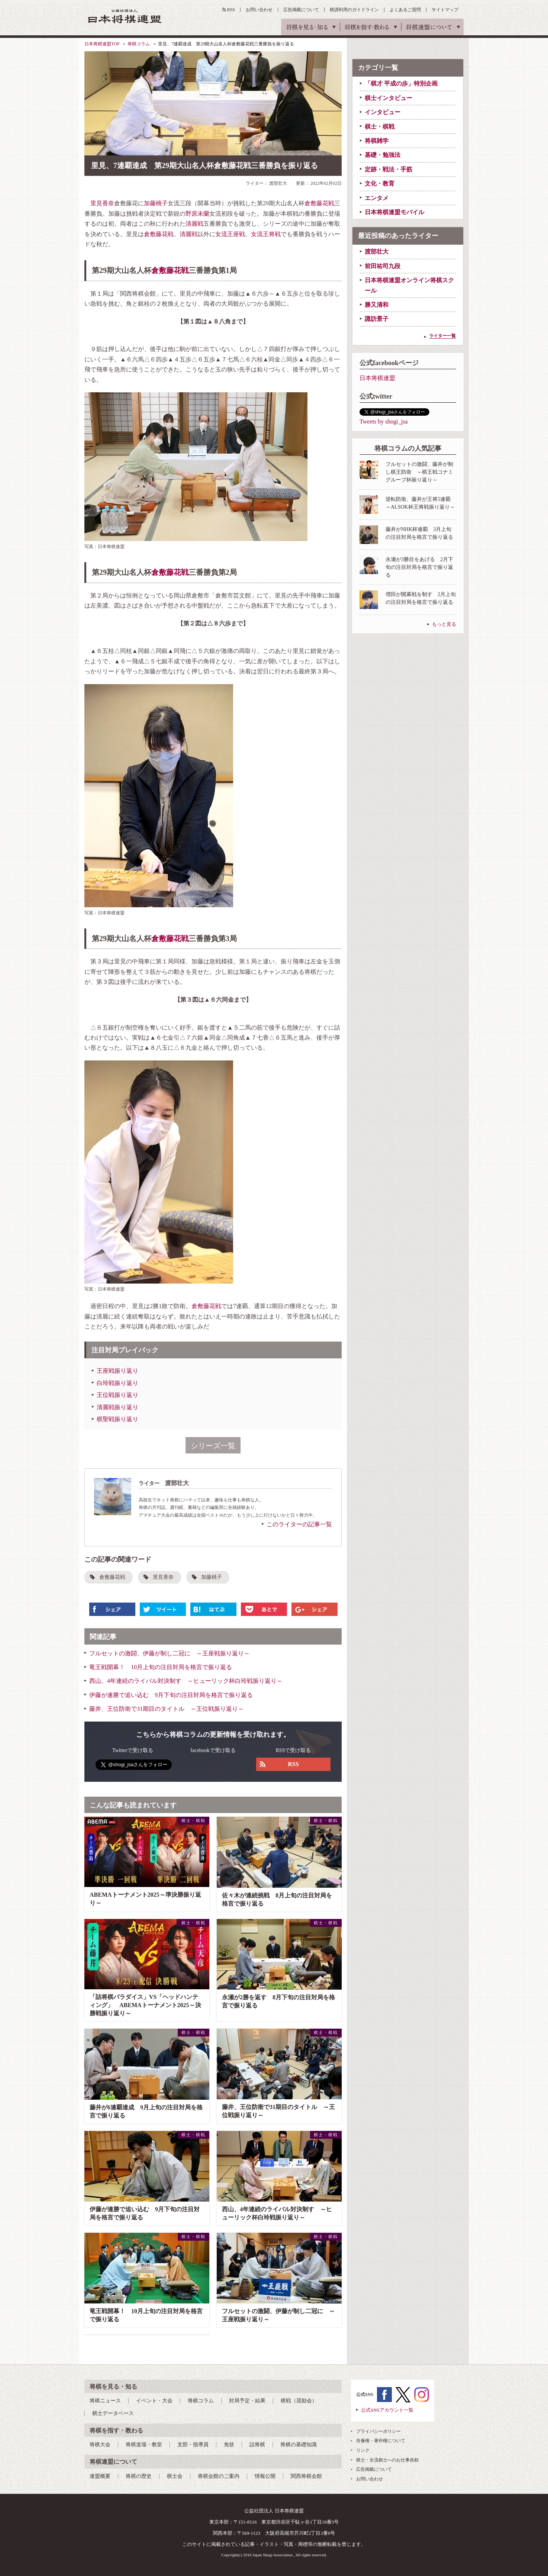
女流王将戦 (266, 234)
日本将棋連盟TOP (101, 43)
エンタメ (377, 198)
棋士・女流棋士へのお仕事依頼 (387, 2460)
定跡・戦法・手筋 (388, 169)
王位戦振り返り (117, 1395)
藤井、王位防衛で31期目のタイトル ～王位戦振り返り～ (166, 1709)
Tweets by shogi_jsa (384, 421)
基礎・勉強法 (382, 155)
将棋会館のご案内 (218, 2476)
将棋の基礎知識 (298, 2444)
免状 (229, 2444)
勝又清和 (377, 305)
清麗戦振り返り (117, 1407)
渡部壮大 (377, 251)
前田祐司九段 (382, 266)
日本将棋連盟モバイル (394, 212)
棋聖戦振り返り (117, 1419)
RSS (231, 9)
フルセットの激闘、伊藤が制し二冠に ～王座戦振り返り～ (169, 1653)
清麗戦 (194, 223)
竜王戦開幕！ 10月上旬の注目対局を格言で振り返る (160, 1667)
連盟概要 (100, 2476)
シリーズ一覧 (213, 1446)
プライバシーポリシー (378, 2431)
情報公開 (265, 2476)
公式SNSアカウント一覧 (387, 2410)
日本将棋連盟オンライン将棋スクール (409, 285)
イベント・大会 (154, 2400)
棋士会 (175, 2476)
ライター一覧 (442, 335)
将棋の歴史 (139, 2476)
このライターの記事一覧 (299, 1524)
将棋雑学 (377, 141)
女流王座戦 (230, 234)
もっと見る (444, 624)
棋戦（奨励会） (299, 2400)
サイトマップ (445, 9)
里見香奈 (102, 203)
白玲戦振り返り (117, 1383)
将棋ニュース (105, 2400)
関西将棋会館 (306, 2476)
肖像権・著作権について (380, 2440)
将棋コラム (139, 43)
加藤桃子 (156, 203)
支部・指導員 (193, 2444)
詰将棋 (257, 2444)
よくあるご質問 (405, 9)
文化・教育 (379, 183)
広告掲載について (301, 9)
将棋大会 (100, 2444)
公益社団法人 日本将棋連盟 (125, 16)
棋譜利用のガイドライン (354, 9)
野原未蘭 (197, 213)
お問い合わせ (259, 9)
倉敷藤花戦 (319, 203)
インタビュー (382, 112)
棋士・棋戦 (379, 126)
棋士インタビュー (388, 98)
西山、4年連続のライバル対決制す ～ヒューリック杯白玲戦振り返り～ (186, 1681)
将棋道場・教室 (144, 2444)
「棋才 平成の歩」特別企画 (401, 83)
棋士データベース (113, 2413)
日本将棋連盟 (377, 378)
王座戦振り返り (117, 1371)
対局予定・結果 (247, 2400)
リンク (363, 2450)
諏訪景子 (377, 319)
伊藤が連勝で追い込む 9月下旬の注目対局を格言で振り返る (171, 1695)
